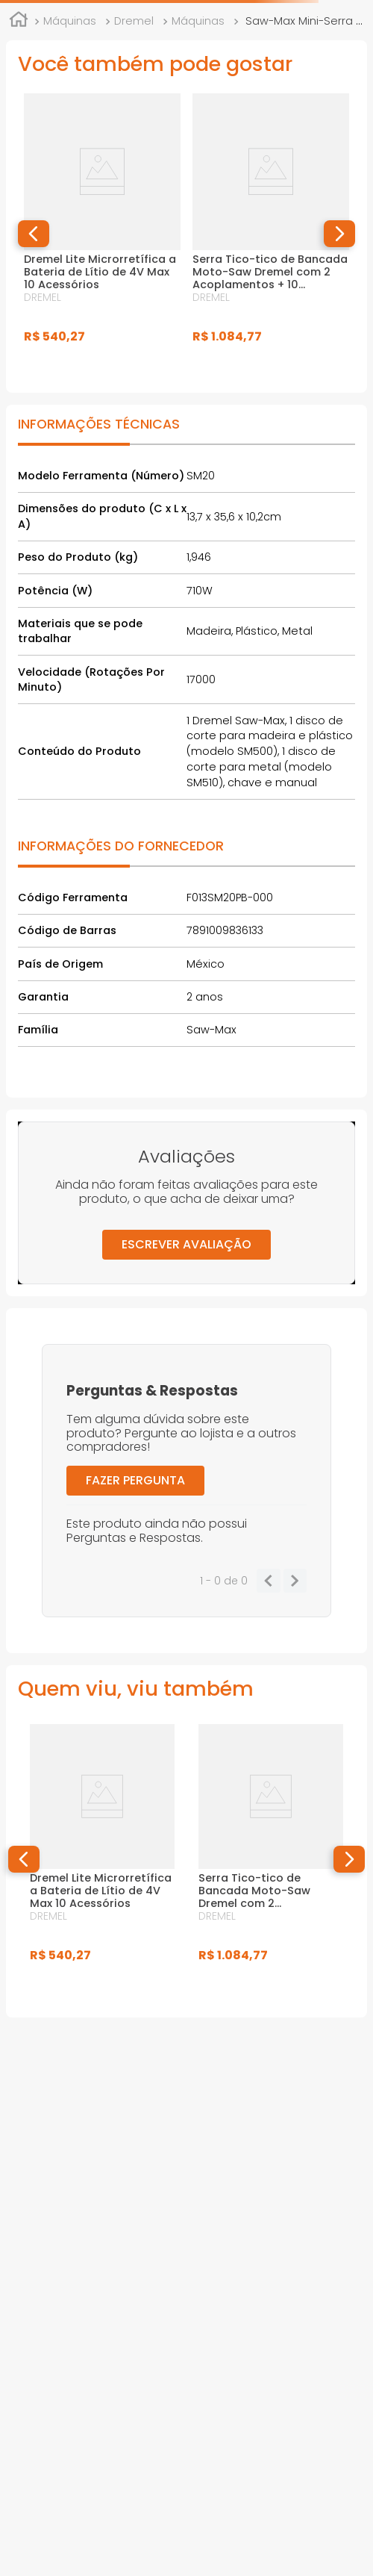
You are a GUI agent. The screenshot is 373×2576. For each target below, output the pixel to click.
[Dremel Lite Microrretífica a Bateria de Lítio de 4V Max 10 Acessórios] (102, 234)
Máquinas (69, 20)
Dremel (134, 20)
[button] (33, 233)
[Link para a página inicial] (18, 21)
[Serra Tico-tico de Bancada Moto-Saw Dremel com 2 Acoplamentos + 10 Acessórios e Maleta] (270, 234)
